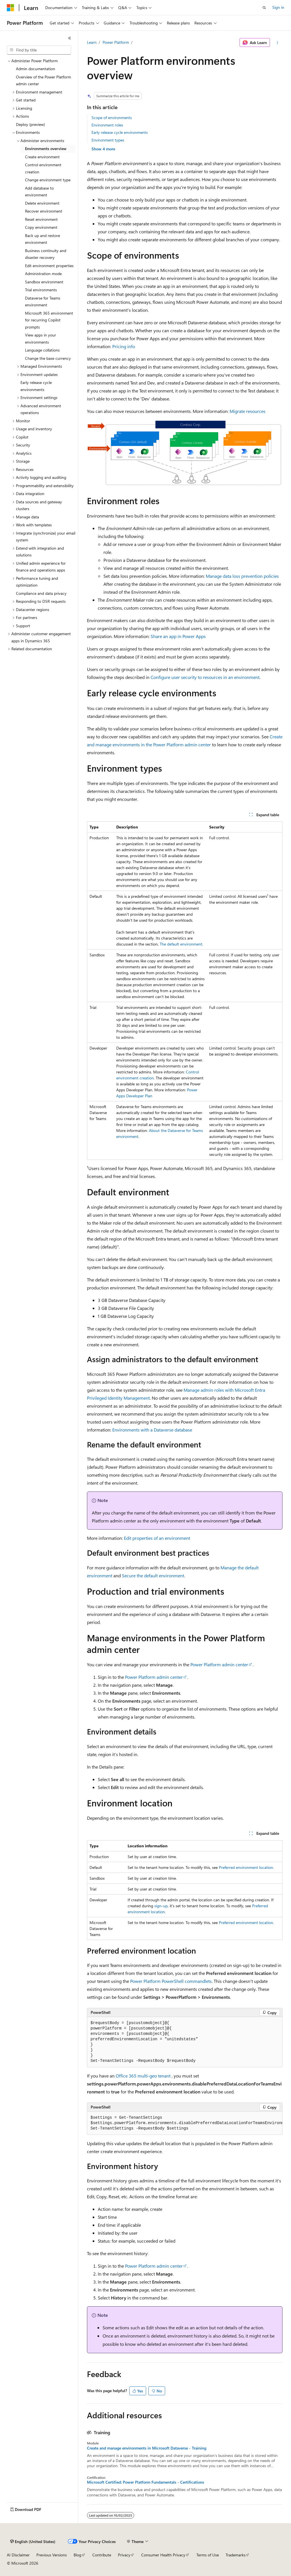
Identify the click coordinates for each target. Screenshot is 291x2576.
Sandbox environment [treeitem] (44, 281)
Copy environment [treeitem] (41, 227)
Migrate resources (247, 411)
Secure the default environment (153, 1575)
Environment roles (107, 125)
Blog (77, 2555)
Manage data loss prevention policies (242, 576)
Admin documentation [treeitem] (35, 68)
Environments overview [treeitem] (45, 148)
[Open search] (264, 8)
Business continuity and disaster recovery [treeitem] (45, 254)
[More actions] (277, 42)
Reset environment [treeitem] (41, 219)
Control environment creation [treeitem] (43, 168)
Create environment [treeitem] (42, 156)
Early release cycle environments (120, 132)
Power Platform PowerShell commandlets (171, 1981)
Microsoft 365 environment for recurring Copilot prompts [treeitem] (49, 320)
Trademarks (236, 2555)
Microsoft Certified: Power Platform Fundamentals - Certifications (145, 2482)
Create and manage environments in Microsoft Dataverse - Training (146, 2448)
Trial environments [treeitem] (41, 289)
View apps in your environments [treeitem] (40, 338)
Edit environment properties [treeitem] (49, 265)
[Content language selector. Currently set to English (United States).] (33, 2541)
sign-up (161, 1905)
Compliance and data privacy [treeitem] (41, 593)
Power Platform (116, 42)
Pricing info (123, 346)
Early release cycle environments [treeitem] (36, 386)
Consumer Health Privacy (163, 2555)
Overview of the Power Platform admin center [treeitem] (43, 80)
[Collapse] (70, 38)
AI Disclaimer (18, 2555)
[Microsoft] (10, 7)
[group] (184, 2123)
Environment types (108, 140)
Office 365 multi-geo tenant (144, 2076)
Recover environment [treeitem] (43, 211)
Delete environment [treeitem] (42, 203)
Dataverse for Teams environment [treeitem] (42, 301)
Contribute (101, 2555)
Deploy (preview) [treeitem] (30, 124)
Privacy (124, 2555)
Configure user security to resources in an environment (205, 677)
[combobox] (39, 50)
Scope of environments (112, 117)
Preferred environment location (246, 1867)
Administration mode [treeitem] (43, 273)
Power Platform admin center (219, 1664)
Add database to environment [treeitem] (39, 191)
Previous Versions (51, 2555)
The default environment (181, 944)
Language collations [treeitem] (42, 350)
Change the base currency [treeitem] (48, 358)
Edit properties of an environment (157, 1538)
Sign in (278, 7)
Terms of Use (207, 2555)
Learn (92, 42)
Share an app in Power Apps (178, 636)
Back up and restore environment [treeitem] (42, 239)
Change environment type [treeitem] (47, 179)
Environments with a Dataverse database (152, 1430)
